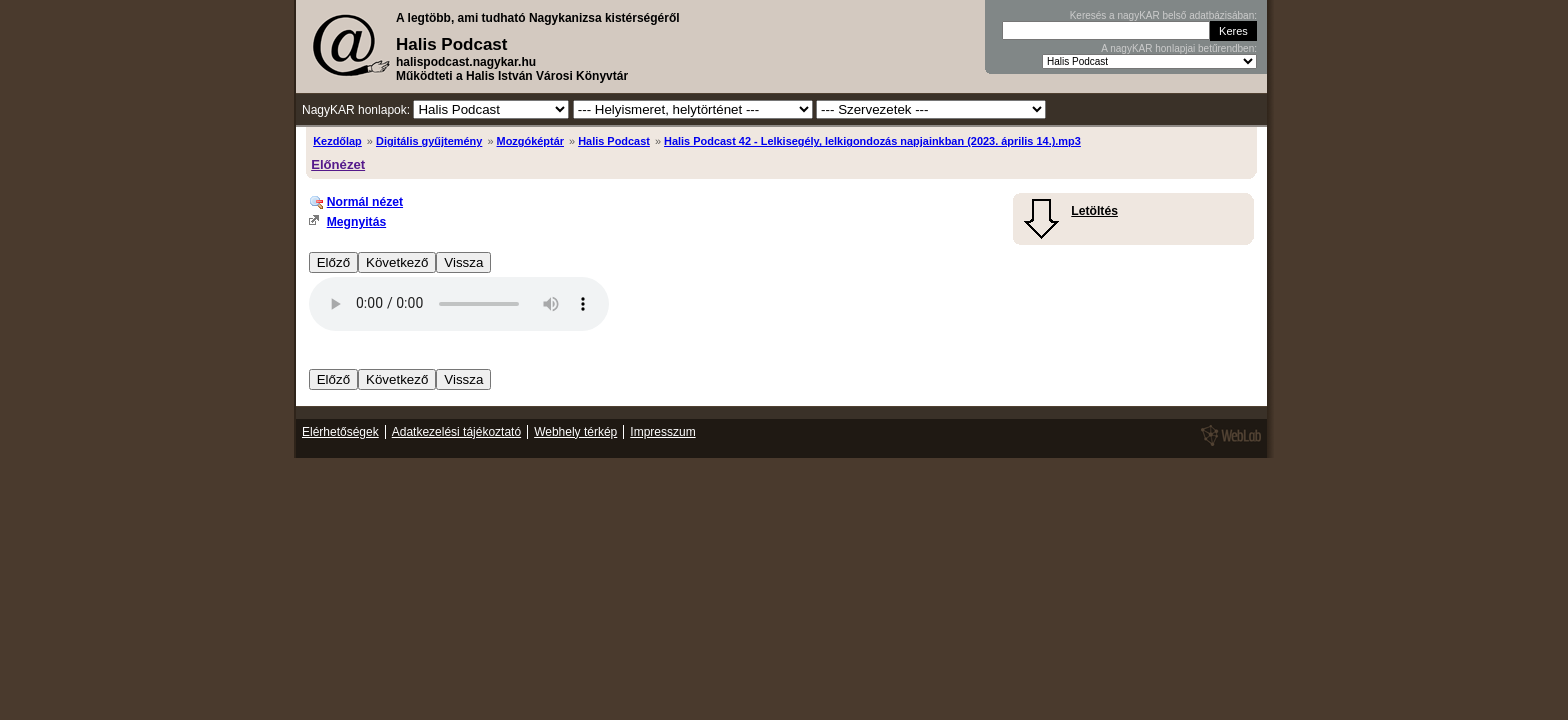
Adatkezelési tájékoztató (456, 432)
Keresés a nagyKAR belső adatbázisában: (1163, 15)
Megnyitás (356, 222)
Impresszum (662, 432)
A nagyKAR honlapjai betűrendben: (1179, 48)
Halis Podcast (614, 141)
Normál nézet (365, 202)
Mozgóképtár (530, 141)
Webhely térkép (575, 432)
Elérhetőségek (340, 432)
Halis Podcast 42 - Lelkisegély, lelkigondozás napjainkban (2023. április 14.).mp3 (872, 141)
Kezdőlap (337, 141)
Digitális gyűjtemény (429, 141)
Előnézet (338, 164)
